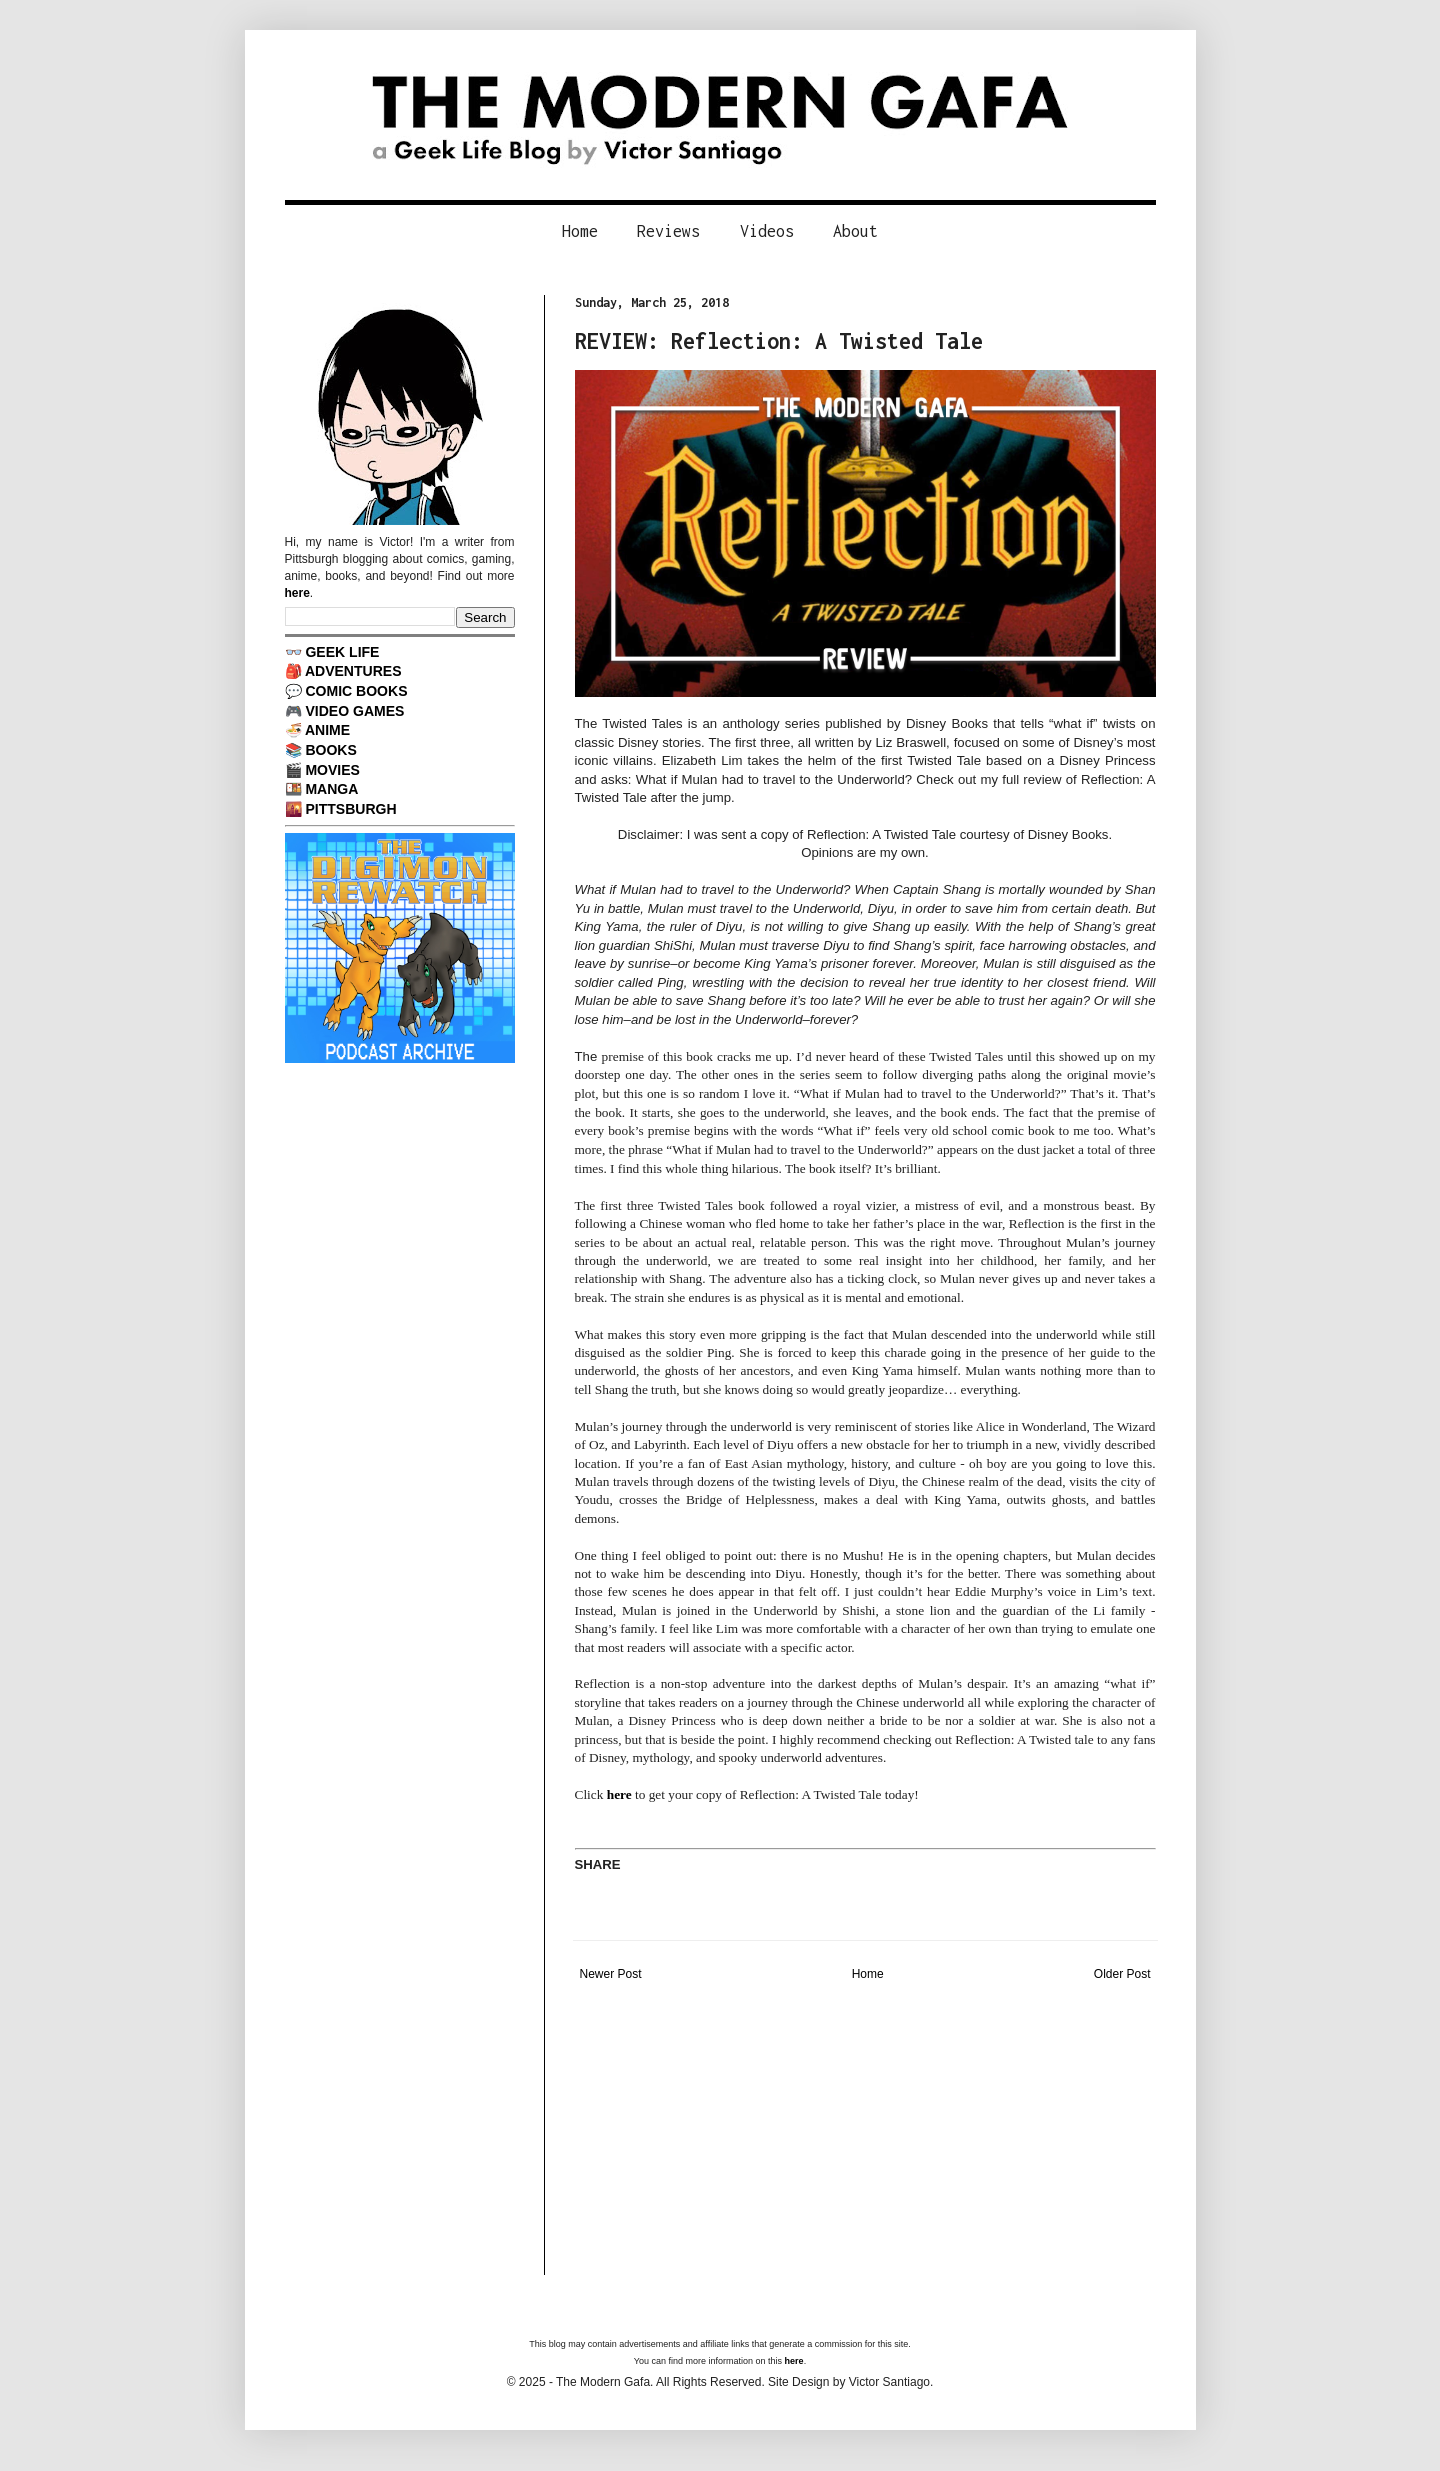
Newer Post (611, 1974)
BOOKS (330, 750)
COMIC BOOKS (356, 691)
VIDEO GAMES (354, 711)
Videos (767, 231)
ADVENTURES (353, 671)
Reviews (668, 231)
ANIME (327, 730)
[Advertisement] (865, 2135)
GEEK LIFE (342, 652)
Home (580, 231)
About (855, 231)
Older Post (1122, 1974)
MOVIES (332, 770)
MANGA (331, 789)
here (619, 1794)
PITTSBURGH (350, 809)
